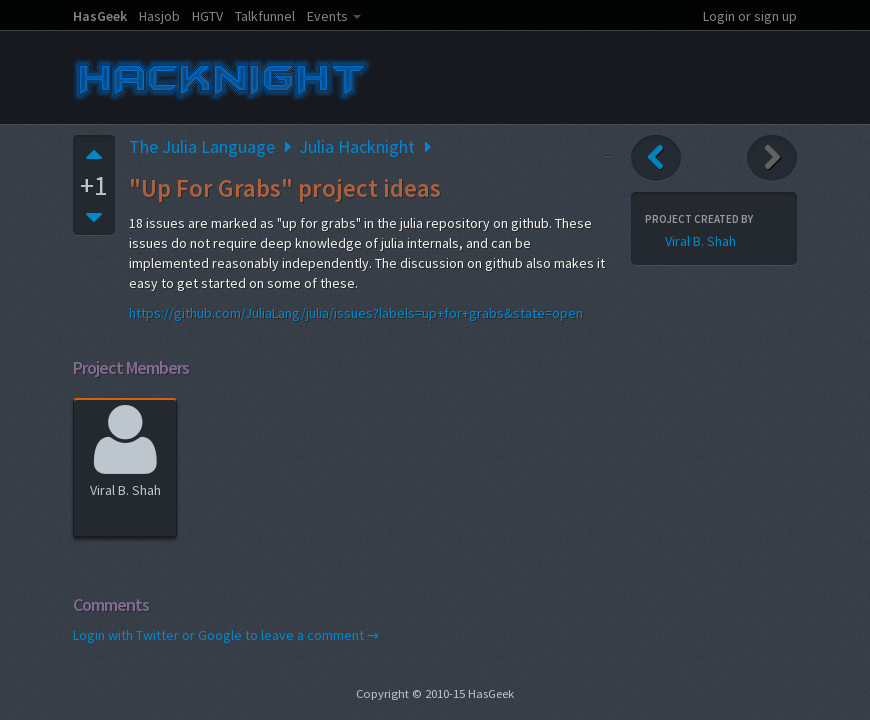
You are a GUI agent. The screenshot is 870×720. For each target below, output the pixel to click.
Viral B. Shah (125, 448)
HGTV (207, 16)
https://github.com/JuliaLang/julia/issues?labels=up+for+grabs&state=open (356, 313)
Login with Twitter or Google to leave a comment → (226, 635)
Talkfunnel (265, 16)
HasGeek (100, 16)
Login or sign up (750, 16)
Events (327, 16)
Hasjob (159, 16)
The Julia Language (202, 146)
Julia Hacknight (357, 146)
